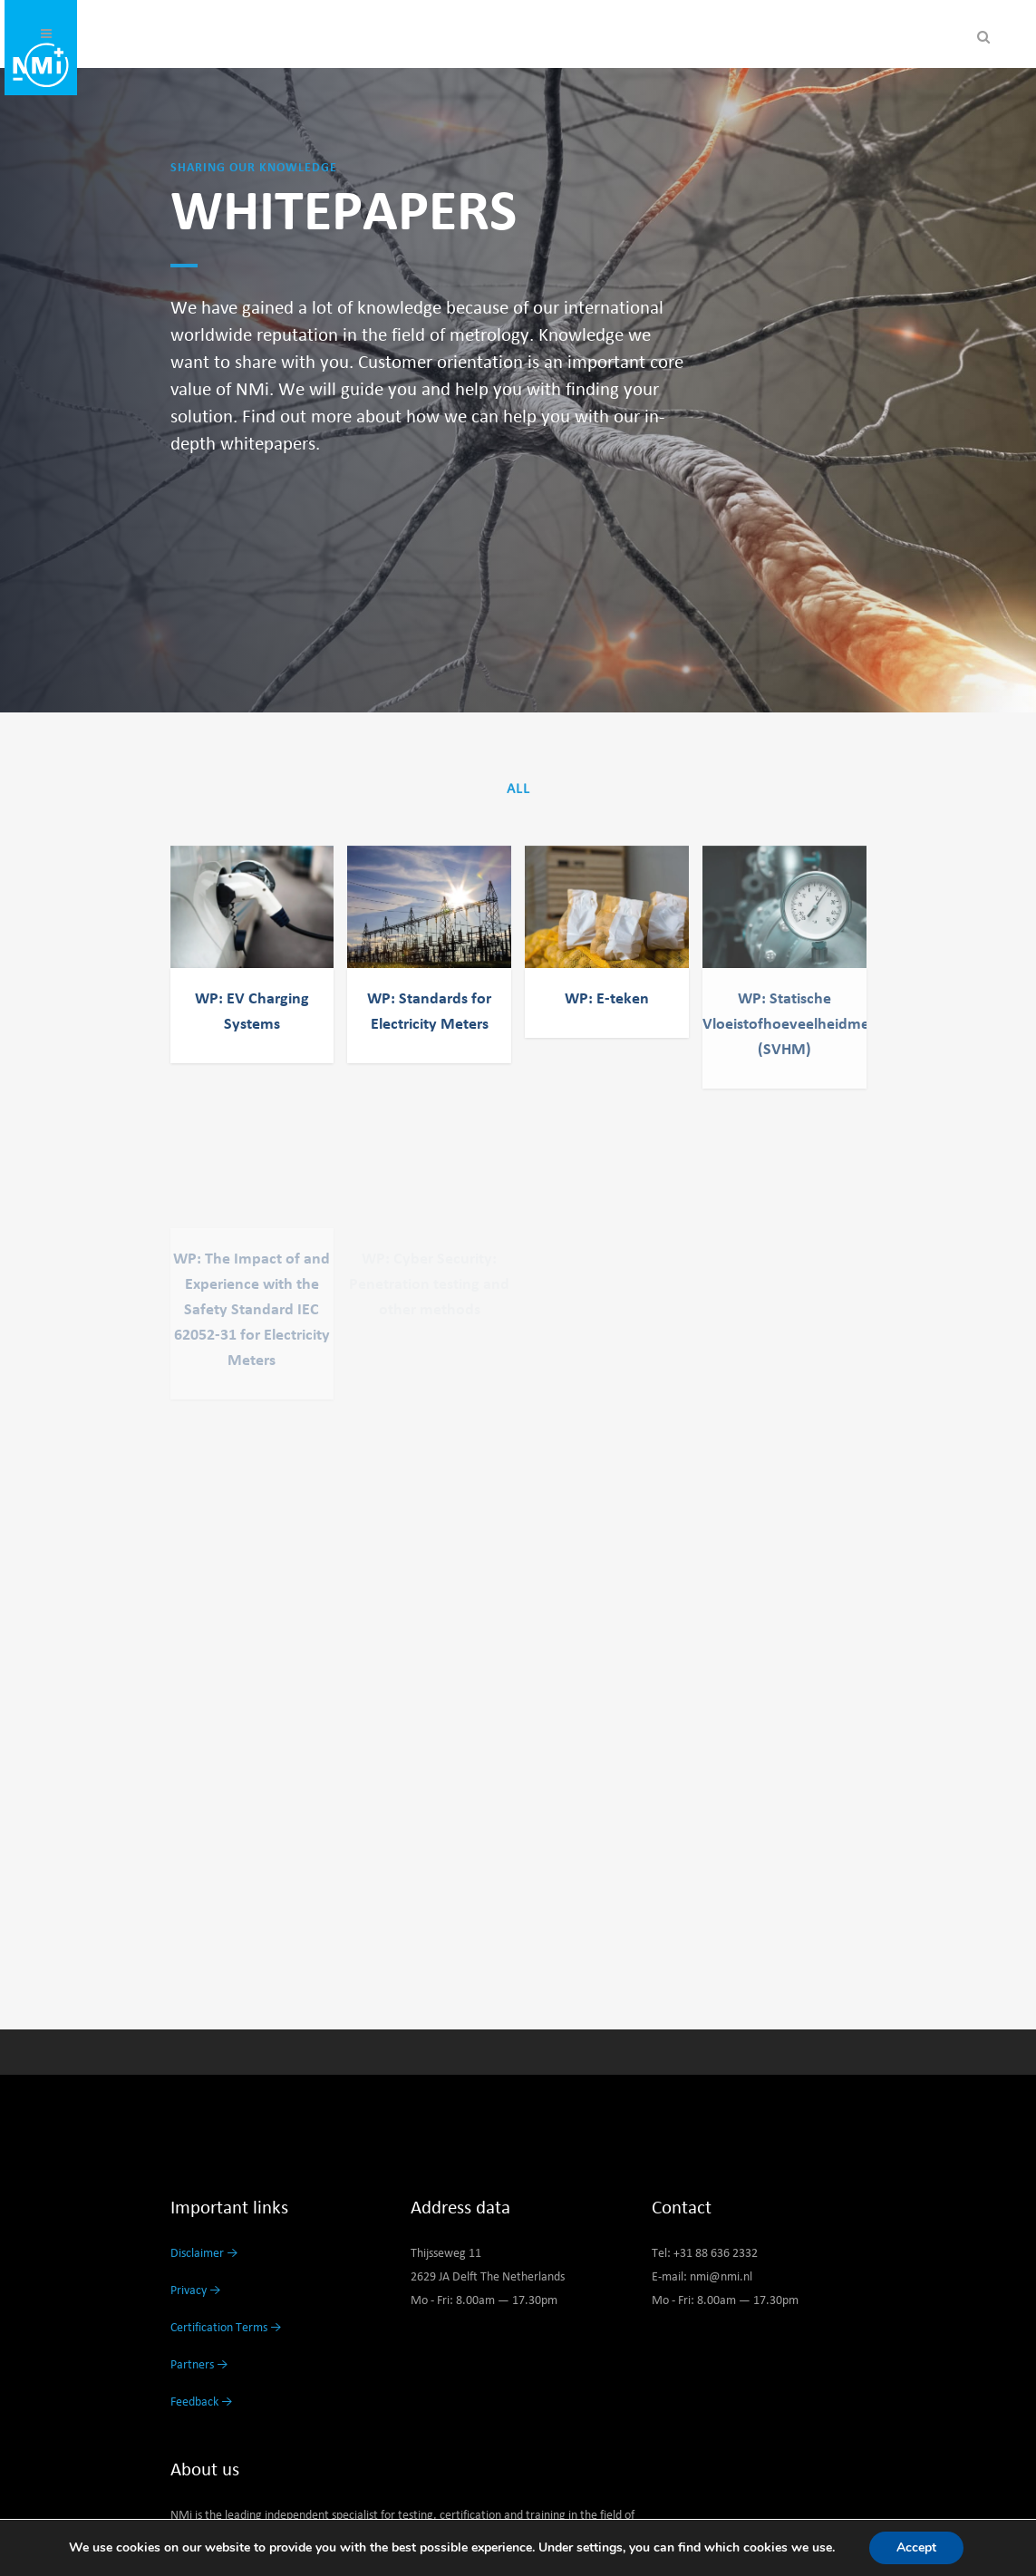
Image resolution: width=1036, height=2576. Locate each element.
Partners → (199, 2364)
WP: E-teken (607, 999)
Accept (916, 2547)
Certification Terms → (226, 2327)
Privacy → (195, 2290)
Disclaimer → (204, 2253)
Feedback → (201, 2402)
